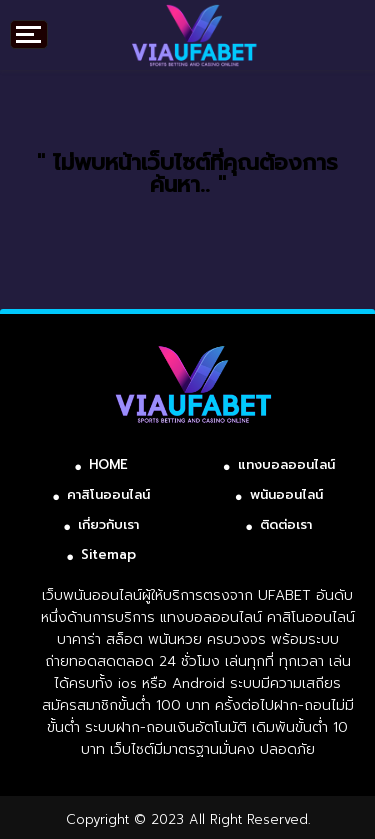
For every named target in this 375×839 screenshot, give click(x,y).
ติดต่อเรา (286, 524)
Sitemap (108, 554)
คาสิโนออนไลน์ (108, 494)
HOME (108, 464)
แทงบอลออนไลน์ (286, 464)
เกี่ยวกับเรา (108, 524)
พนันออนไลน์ (286, 494)
